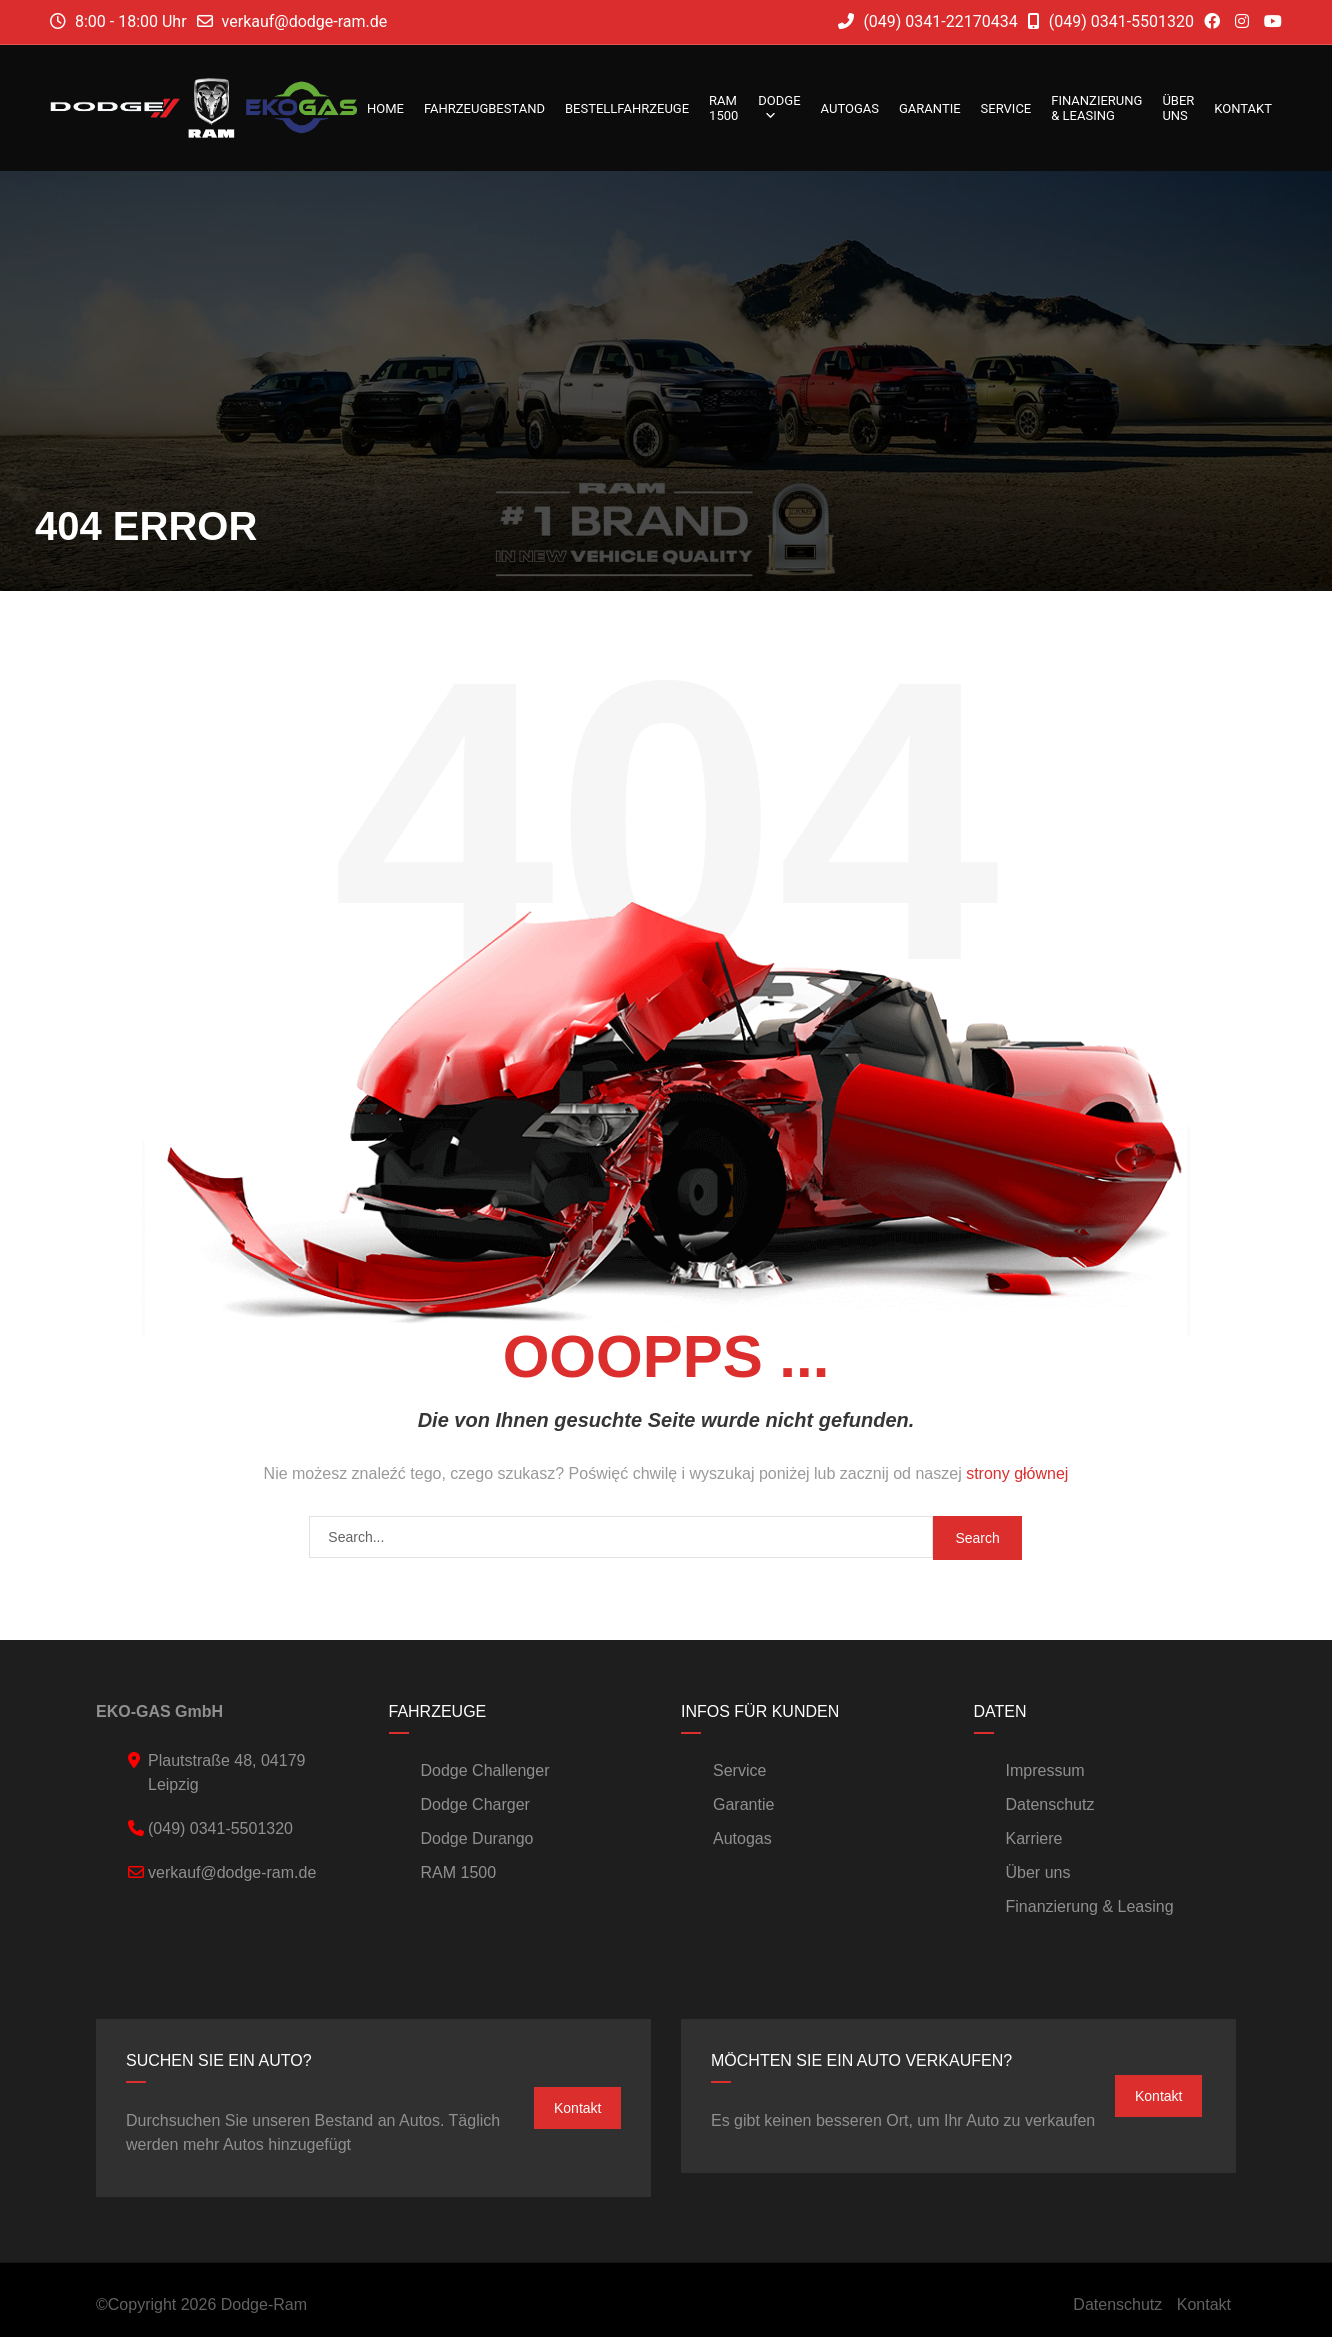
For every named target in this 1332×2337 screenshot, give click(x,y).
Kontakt (1243, 108)
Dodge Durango (477, 1838)
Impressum (1045, 1770)
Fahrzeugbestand (484, 108)
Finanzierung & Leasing (1096, 108)
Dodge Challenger (485, 1770)
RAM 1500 (723, 108)
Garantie (930, 108)
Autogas (850, 108)
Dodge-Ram (264, 2304)
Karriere (1034, 1838)
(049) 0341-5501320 (1111, 21)
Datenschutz (1050, 1804)
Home (385, 108)
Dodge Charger (475, 1804)
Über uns (1178, 108)
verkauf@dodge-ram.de (305, 21)
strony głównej (1017, 1473)
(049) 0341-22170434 (927, 21)
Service (1006, 108)
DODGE (779, 108)
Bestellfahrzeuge (627, 108)
